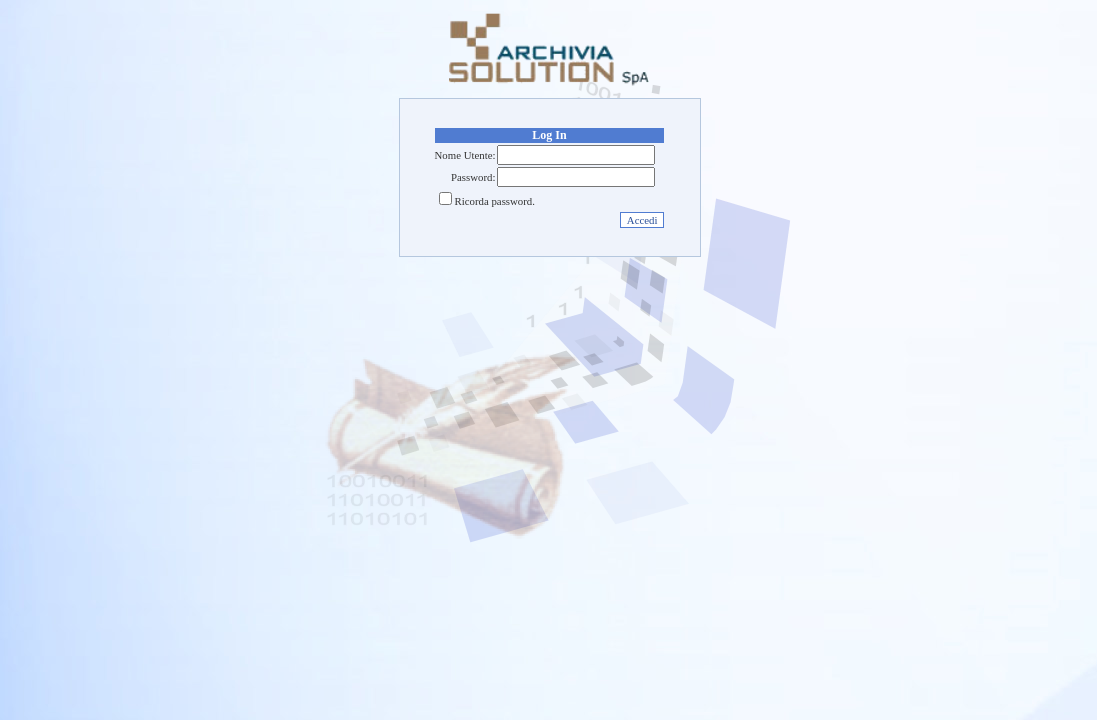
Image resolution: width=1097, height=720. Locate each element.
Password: (473, 177)
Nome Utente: (465, 155)
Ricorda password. (495, 201)
